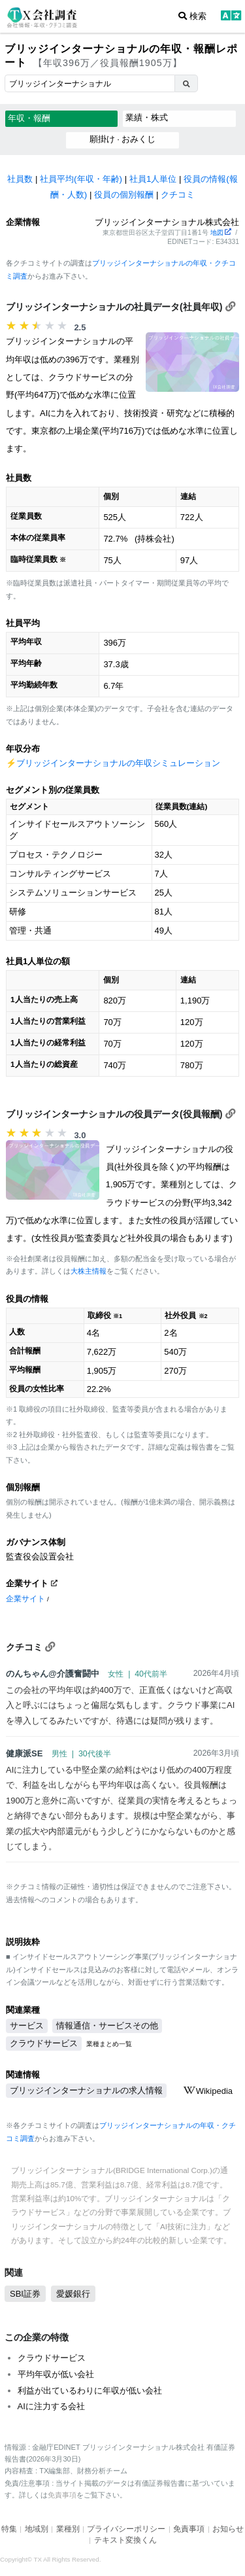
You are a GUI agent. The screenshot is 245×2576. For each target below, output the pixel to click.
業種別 (68, 2528)
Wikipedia (208, 2091)
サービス (27, 2025)
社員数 (20, 179)
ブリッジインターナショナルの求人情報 (86, 2090)
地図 (221, 232)
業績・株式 (146, 117)
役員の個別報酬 (124, 195)
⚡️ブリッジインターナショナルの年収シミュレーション (113, 763)
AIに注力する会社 (51, 2406)
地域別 (36, 2528)
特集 (9, 2528)
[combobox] (89, 83)
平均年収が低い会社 (56, 2374)
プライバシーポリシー (126, 2528)
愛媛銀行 (73, 2294)
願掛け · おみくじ (123, 139)
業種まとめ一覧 (109, 2043)
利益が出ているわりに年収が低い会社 (90, 2390)
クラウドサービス (44, 2043)
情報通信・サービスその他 (107, 2025)
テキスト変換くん (125, 2540)
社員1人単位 (152, 179)
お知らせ (228, 2528)
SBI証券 (25, 2294)
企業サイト (25, 1598)
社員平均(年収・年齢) (81, 179)
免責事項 (62, 2495)
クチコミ (178, 195)
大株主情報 (88, 1271)
